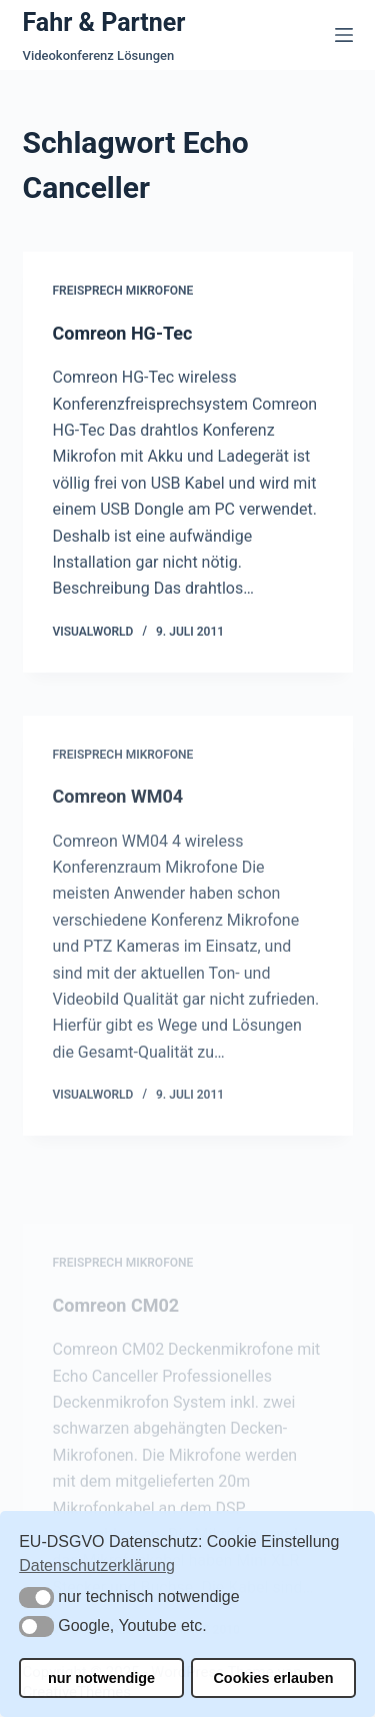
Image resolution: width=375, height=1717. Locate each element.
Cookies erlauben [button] (273, 1678)
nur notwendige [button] (101, 1678)
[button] (36, 1597)
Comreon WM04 (118, 802)
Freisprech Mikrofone (123, 291)
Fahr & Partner (104, 22)
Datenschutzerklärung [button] (97, 1565)
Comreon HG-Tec (123, 333)
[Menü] (344, 35)
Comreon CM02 (116, 1326)
